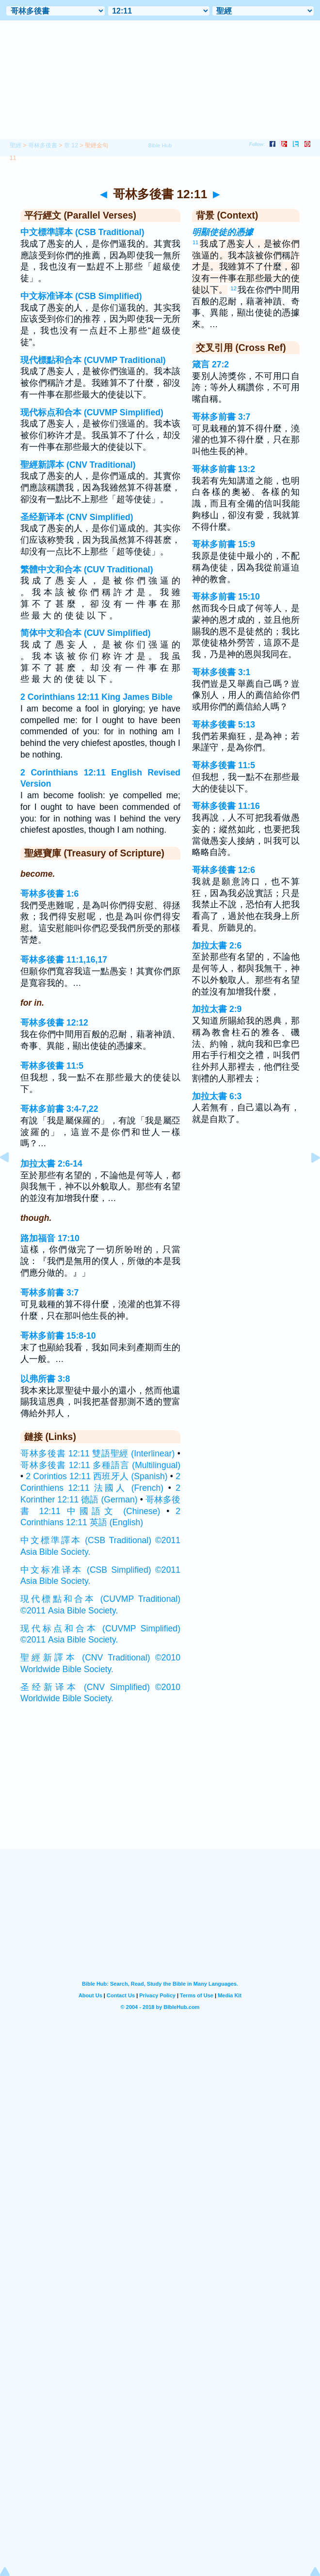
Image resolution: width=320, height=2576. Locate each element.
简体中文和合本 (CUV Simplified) (85, 633)
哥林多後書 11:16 (226, 806)
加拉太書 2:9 (216, 1009)
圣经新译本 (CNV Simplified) (76, 517)
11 (195, 242)
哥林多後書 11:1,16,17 (63, 959)
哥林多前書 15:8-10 (58, 1336)
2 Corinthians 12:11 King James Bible (96, 697)
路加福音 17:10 (50, 1238)
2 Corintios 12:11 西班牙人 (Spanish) (96, 1476)
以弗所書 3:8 (45, 1379)
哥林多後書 (42, 145)
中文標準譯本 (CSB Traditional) (82, 232)
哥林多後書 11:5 (51, 1066)
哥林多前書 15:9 (223, 544)
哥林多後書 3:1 (221, 672)
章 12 (71, 145)
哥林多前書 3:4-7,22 (59, 1109)
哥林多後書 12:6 (223, 870)
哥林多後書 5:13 (223, 724)
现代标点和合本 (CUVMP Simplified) (91, 412)
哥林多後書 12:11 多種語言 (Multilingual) (100, 1465)
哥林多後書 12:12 (54, 1022)
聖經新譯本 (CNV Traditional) (78, 465)
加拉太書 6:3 (216, 1096)
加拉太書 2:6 (216, 945)
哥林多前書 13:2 (223, 469)
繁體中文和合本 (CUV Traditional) (86, 569)
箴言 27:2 (210, 364)
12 (234, 288)
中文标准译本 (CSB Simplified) (81, 296)
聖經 (15, 145)
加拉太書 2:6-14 (51, 1164)
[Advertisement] (160, 1789)
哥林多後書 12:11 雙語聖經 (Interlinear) (97, 1453)
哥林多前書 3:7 (49, 1292)
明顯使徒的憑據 (222, 232)
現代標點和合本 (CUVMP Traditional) (93, 360)
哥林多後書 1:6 (49, 894)
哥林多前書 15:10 (226, 596)
